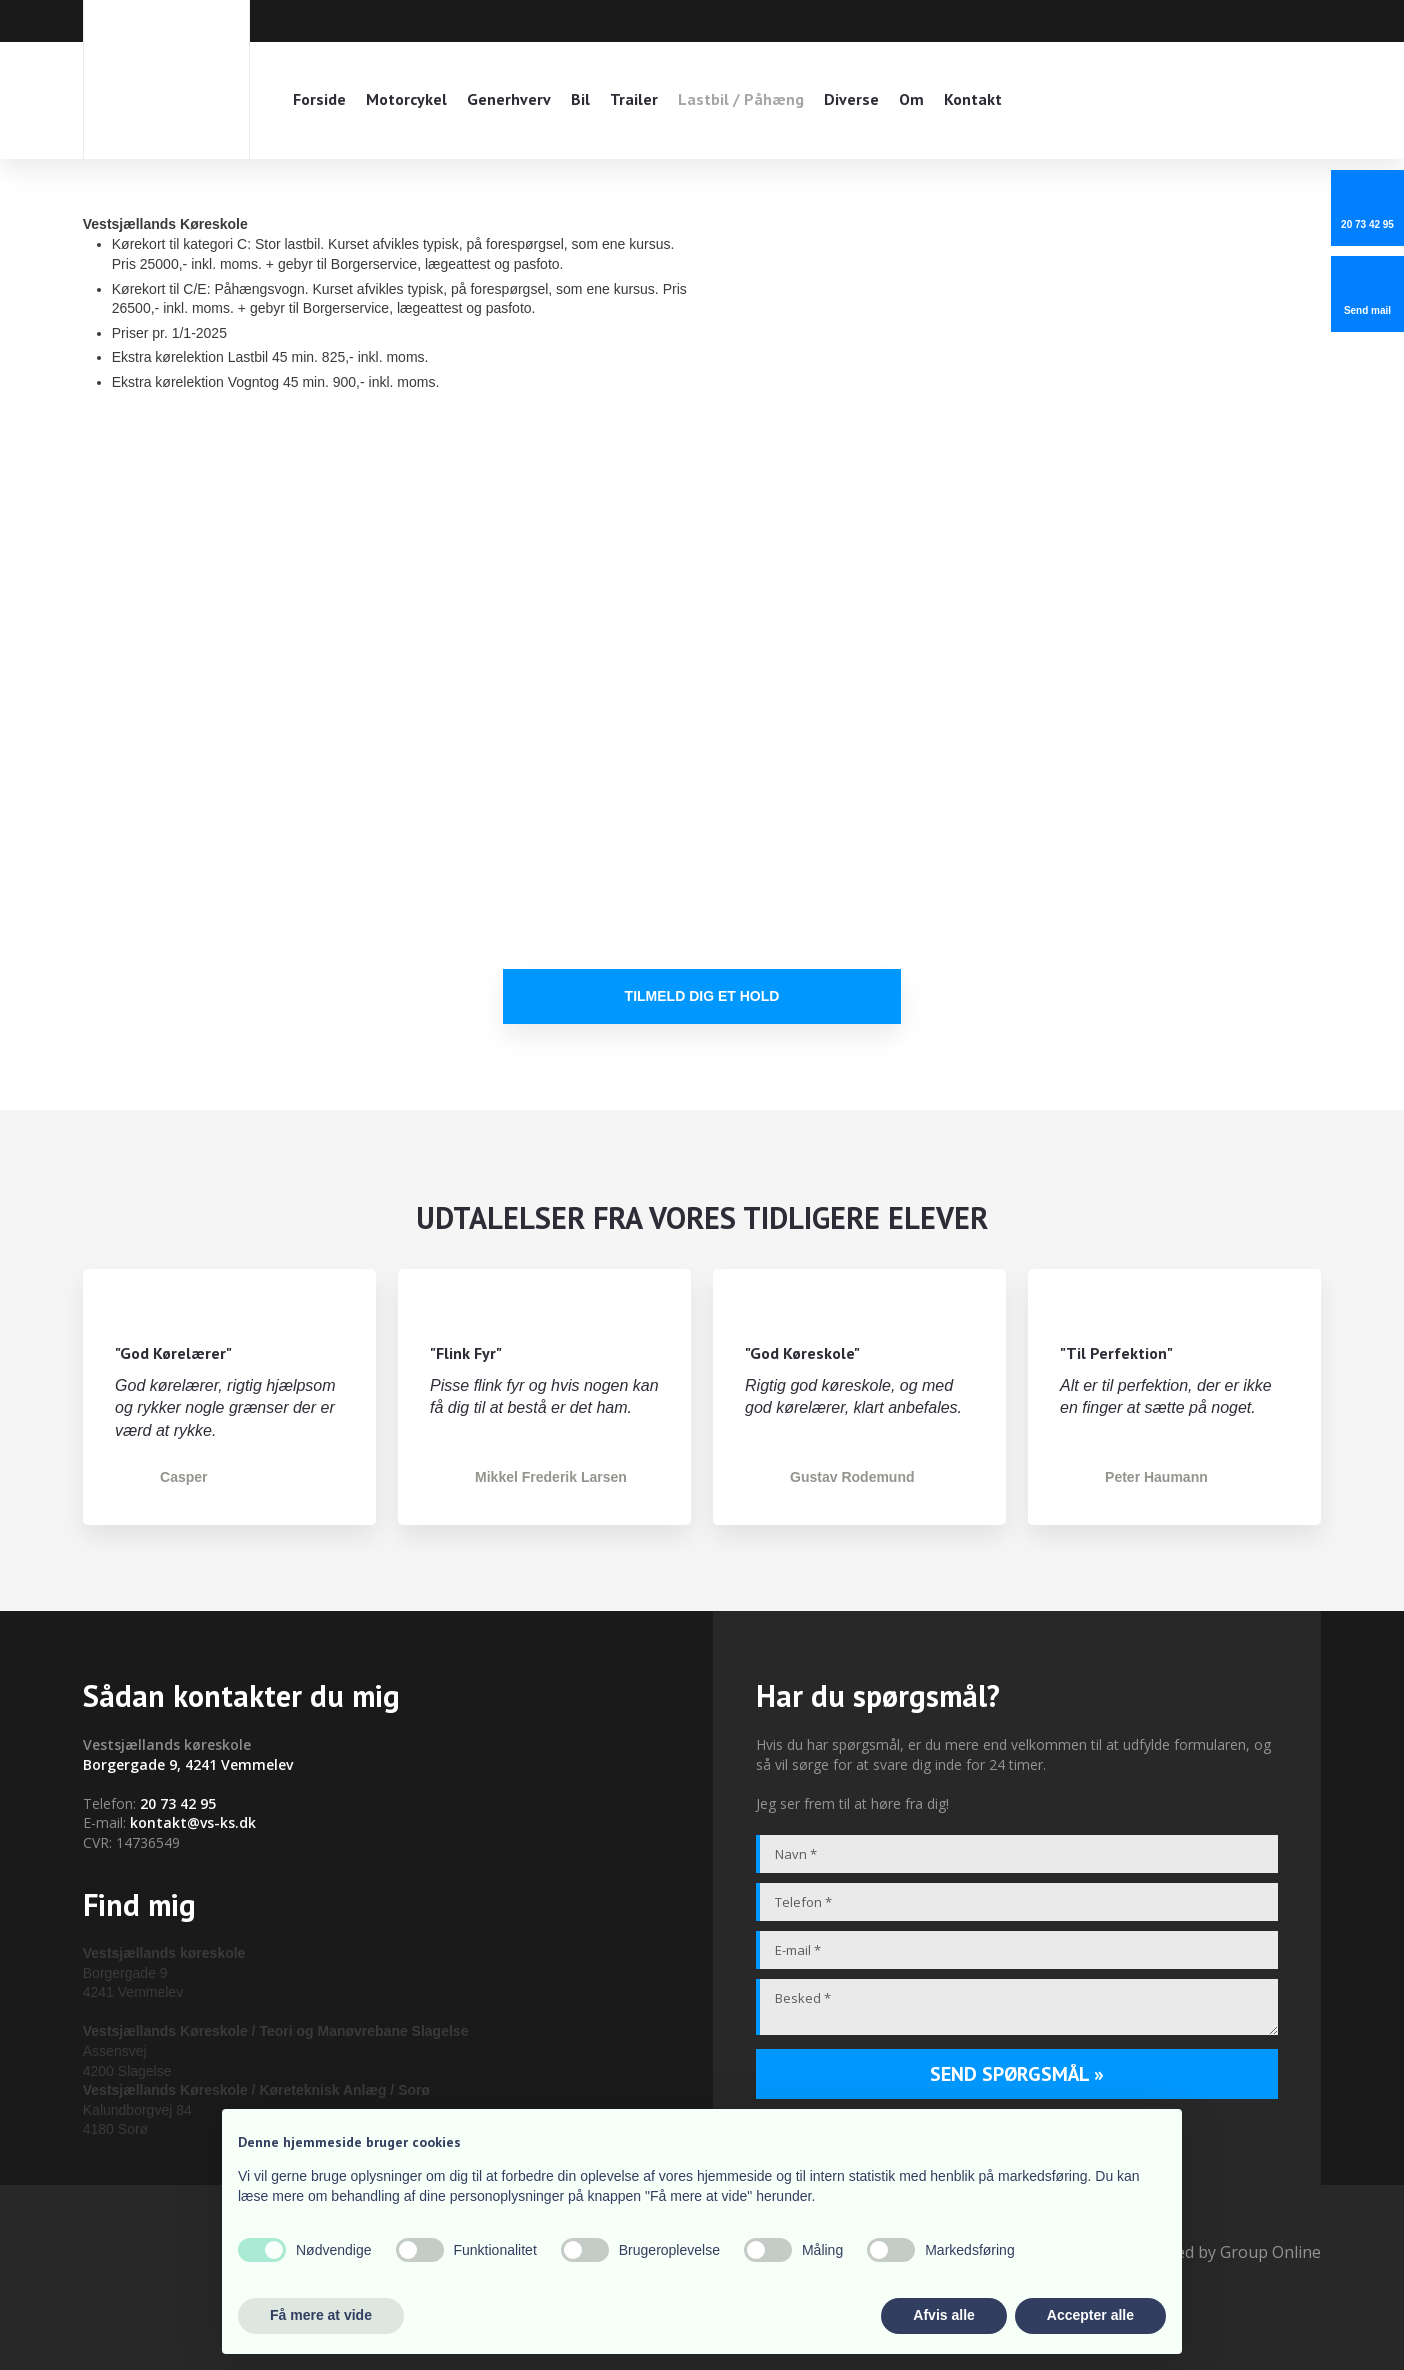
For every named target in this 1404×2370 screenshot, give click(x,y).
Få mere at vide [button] (321, 2315)
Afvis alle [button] (943, 2315)
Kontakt (973, 99)
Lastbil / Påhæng (741, 99)
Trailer (634, 99)
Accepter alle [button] (1090, 2315)
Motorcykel (406, 99)
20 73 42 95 (178, 1803)
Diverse (851, 99)
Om (911, 99)
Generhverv (509, 99)
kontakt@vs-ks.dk (193, 1822)
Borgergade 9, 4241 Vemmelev (188, 1764)
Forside (319, 99)
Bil (580, 99)
